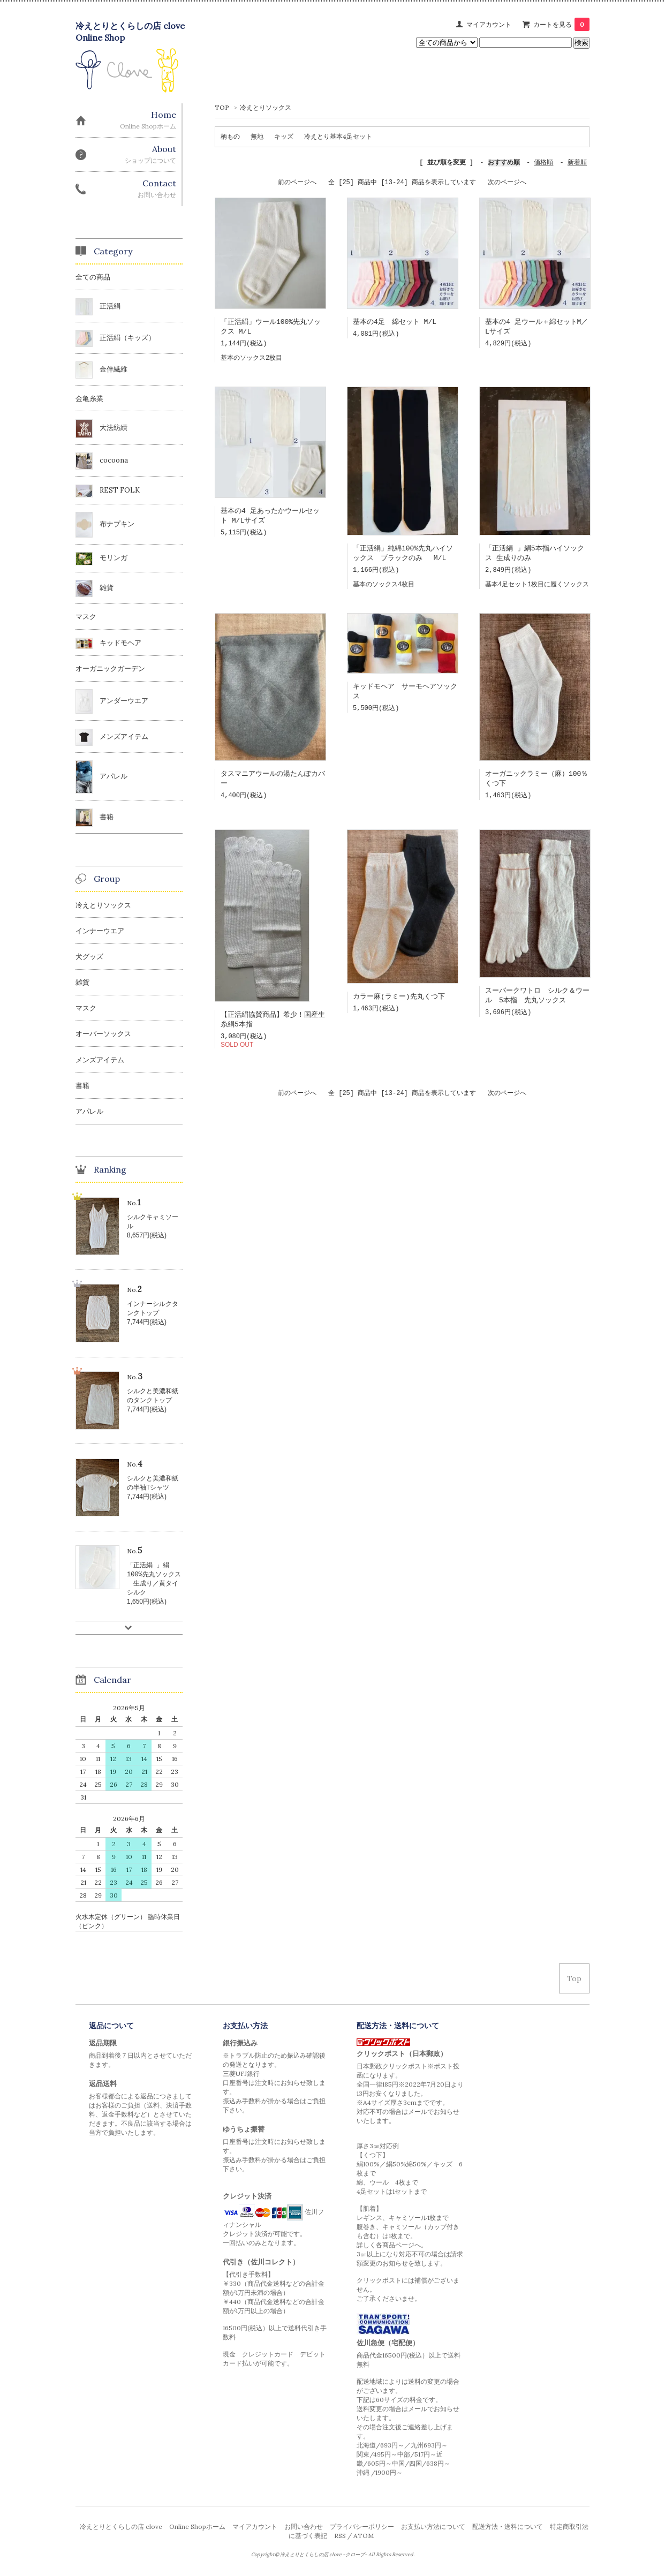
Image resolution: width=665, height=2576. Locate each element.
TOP (222, 107)
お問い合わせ (303, 2529)
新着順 (577, 162)
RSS (340, 2538)
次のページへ (507, 182)
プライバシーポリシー (362, 2529)
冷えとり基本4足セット (338, 136)
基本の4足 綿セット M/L (394, 323)
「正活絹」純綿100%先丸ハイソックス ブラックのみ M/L (403, 556)
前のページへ (297, 182)
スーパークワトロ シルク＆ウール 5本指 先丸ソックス (537, 1003)
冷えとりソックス (265, 107)
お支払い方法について (433, 2529)
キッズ (283, 136)
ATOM (363, 2538)
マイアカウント (488, 24)
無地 (257, 136)
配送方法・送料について (507, 2529)
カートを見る (561, 24)
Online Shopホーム (197, 2529)
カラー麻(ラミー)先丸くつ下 (399, 1003)
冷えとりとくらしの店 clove (121, 2529)
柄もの (230, 136)
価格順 (543, 162)
